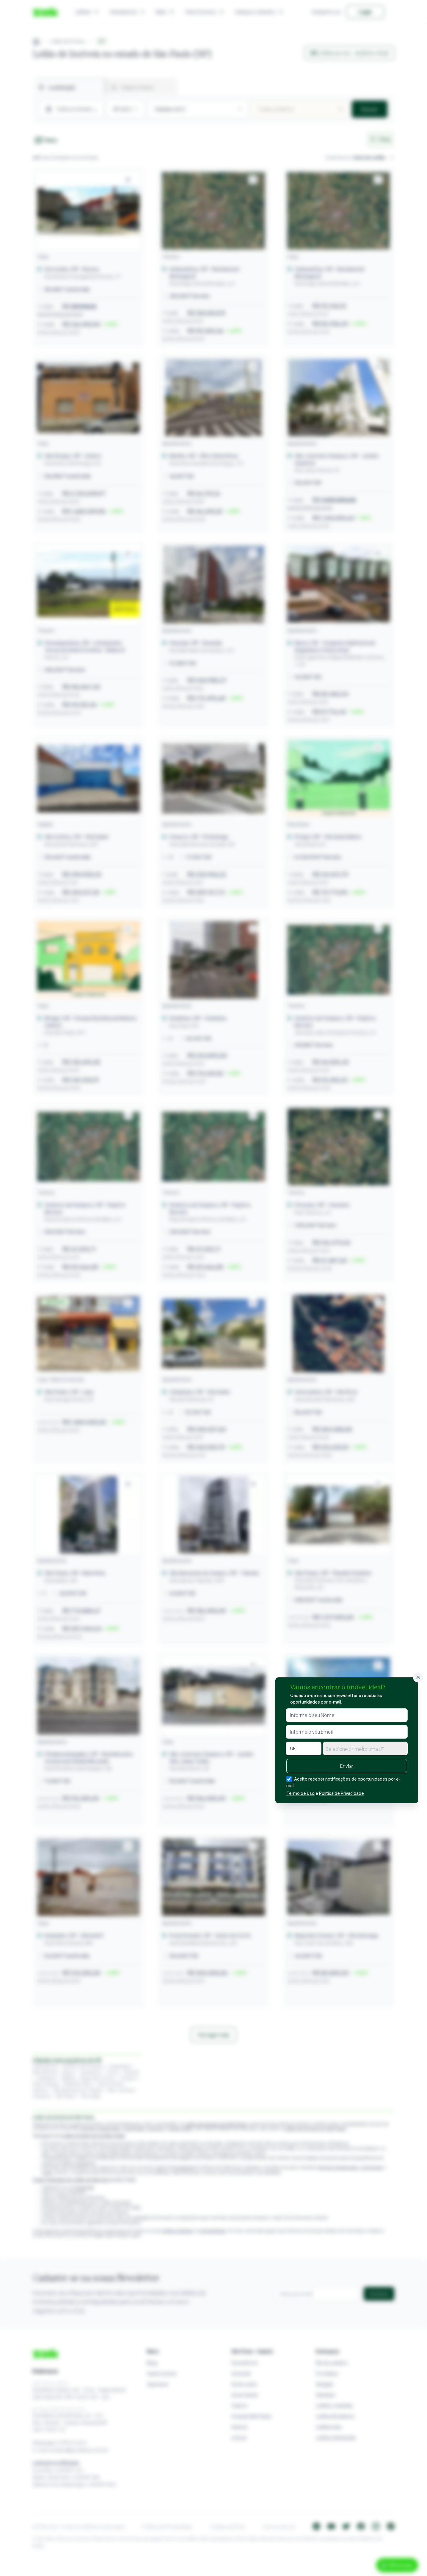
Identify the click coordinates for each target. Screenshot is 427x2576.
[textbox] (365, 1749)
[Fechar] (418, 1677)
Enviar (346, 1766)
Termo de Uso (300, 1793)
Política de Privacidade (341, 1793)
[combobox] (365, 1748)
